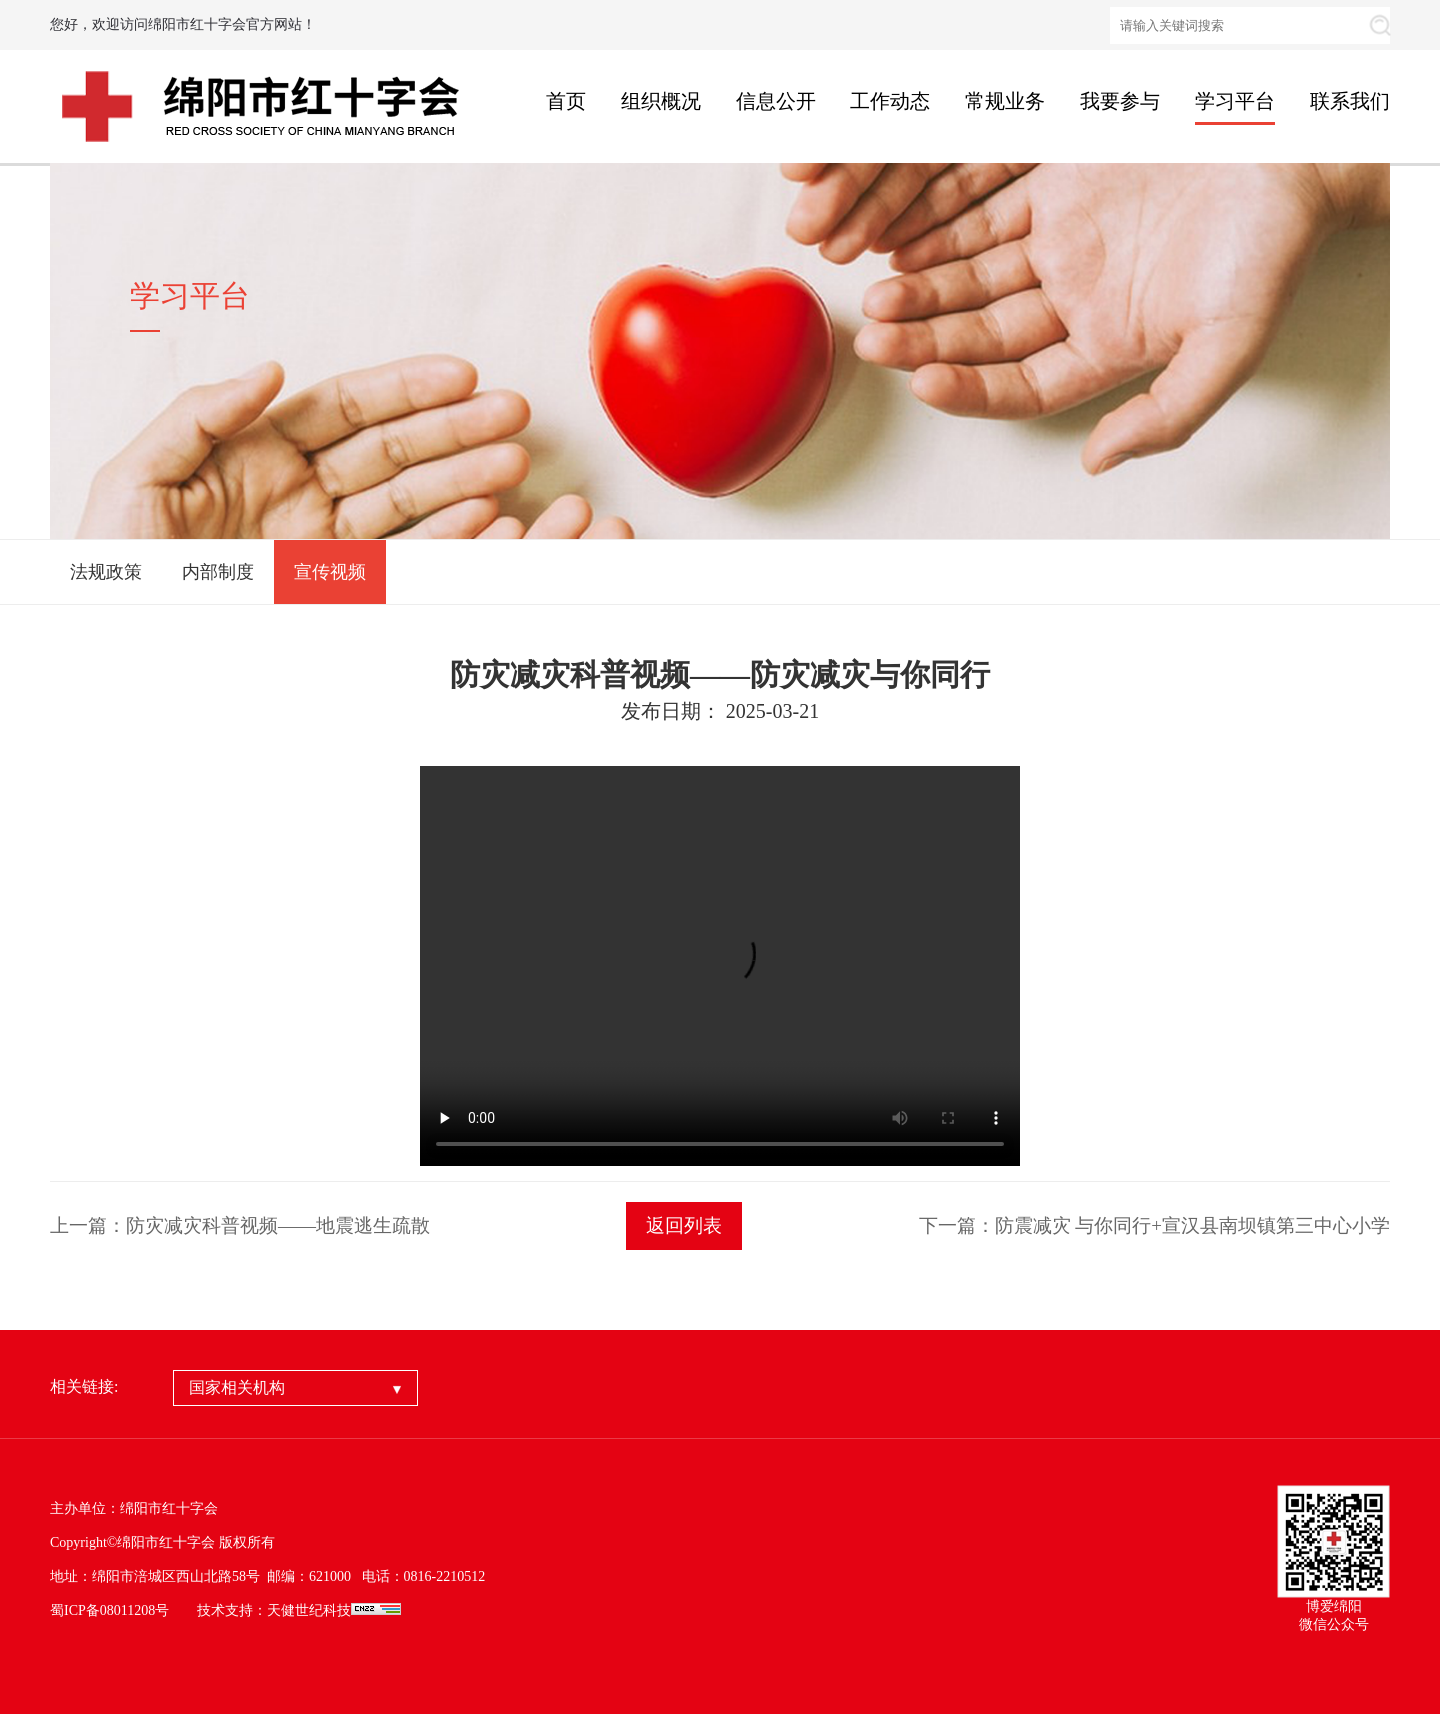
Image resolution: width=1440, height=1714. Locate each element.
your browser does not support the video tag (720, 966)
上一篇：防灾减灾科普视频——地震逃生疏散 (240, 1225)
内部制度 (218, 572)
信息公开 (776, 101)
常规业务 (1005, 101)
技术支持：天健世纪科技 (274, 1610)
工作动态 (890, 101)
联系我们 (1350, 101)
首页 (566, 101)
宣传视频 (330, 572)
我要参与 (1120, 101)
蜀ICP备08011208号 (109, 1610)
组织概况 (661, 101)
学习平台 (1235, 101)
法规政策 (106, 572)
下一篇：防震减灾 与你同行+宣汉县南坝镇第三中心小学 (1154, 1225)
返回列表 (684, 1225)
